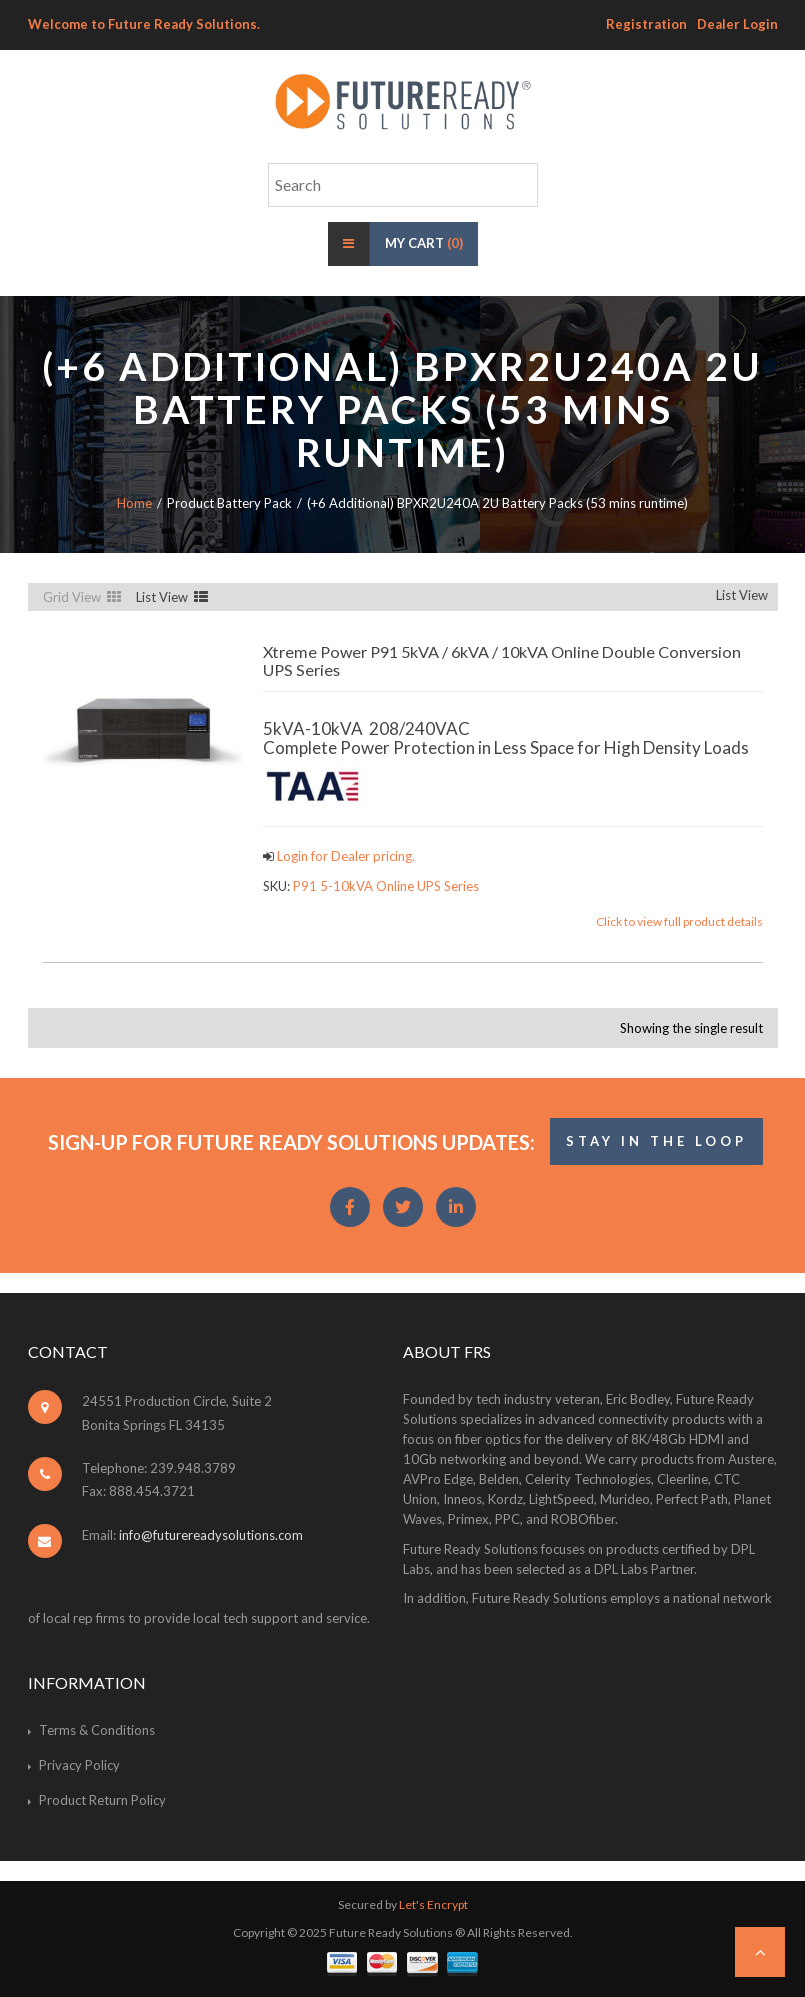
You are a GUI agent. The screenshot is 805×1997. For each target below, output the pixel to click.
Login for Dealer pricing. (344, 856)
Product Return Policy (102, 1800)
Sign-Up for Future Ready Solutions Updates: (291, 1142)
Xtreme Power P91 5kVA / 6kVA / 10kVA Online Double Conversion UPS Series (502, 660)
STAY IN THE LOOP (656, 1141)
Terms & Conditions (97, 1730)
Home (134, 503)
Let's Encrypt (433, 1904)
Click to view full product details (679, 921)
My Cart (424, 243)
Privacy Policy (79, 1765)
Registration (646, 24)
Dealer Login (737, 24)
